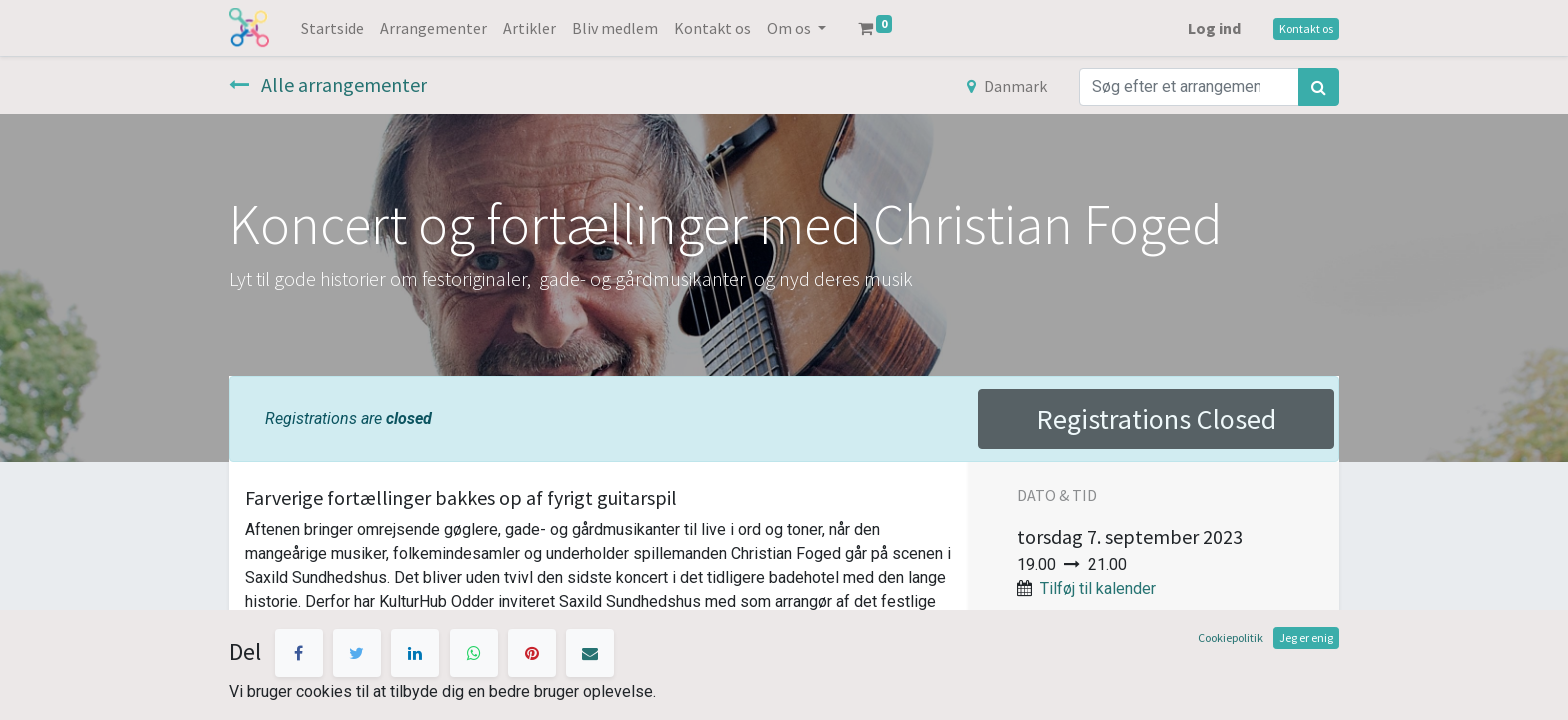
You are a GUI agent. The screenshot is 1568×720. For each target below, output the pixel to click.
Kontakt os (1306, 28)
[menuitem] (332, 28)
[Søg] (1318, 87)
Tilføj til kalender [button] (1098, 588)
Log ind (1214, 28)
